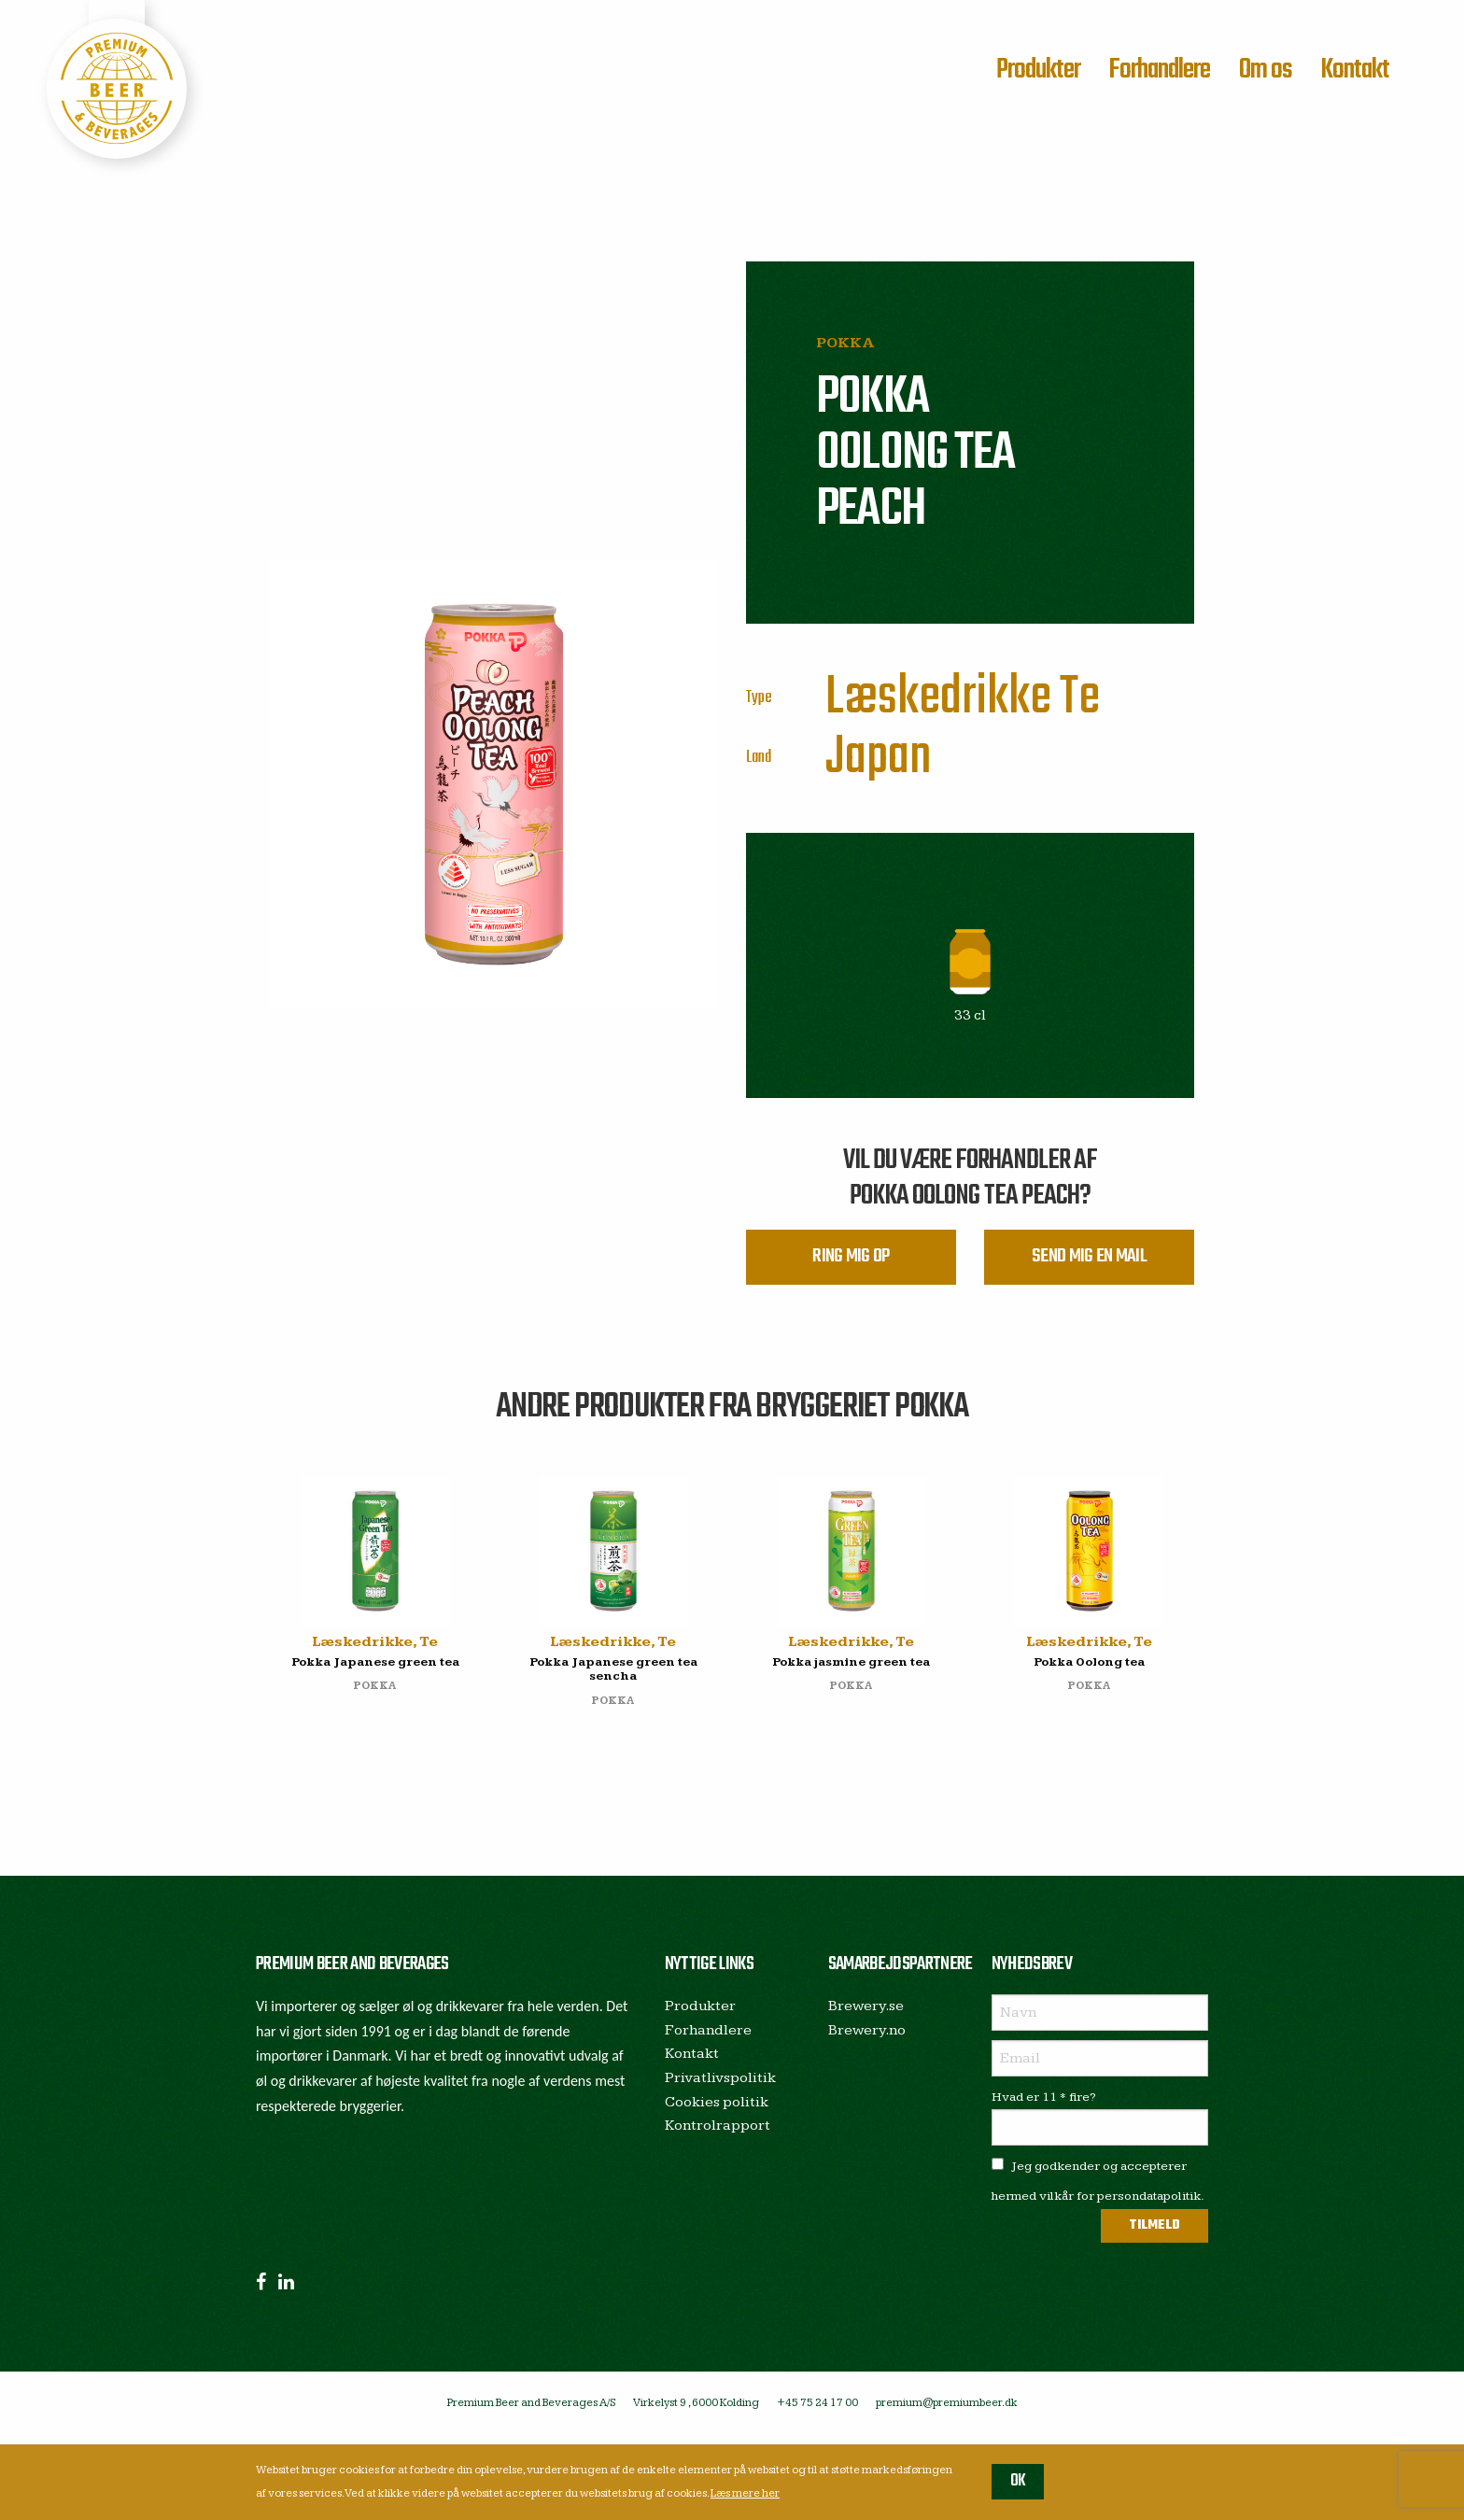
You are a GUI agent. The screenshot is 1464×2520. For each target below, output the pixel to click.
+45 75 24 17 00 (817, 2414)
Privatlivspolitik (720, 2089)
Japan (878, 757)
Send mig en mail (1089, 1263)
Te (1080, 697)
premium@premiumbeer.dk (947, 2414)
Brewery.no (867, 2041)
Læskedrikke (938, 697)
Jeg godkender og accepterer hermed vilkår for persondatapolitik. (1098, 2192)
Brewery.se (866, 2017)
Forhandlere (1159, 70)
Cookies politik (716, 2112)
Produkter (1038, 70)
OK (1018, 2481)
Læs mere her (745, 2493)
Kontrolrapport (717, 2137)
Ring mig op (851, 1263)
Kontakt (1354, 70)
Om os (1265, 70)
